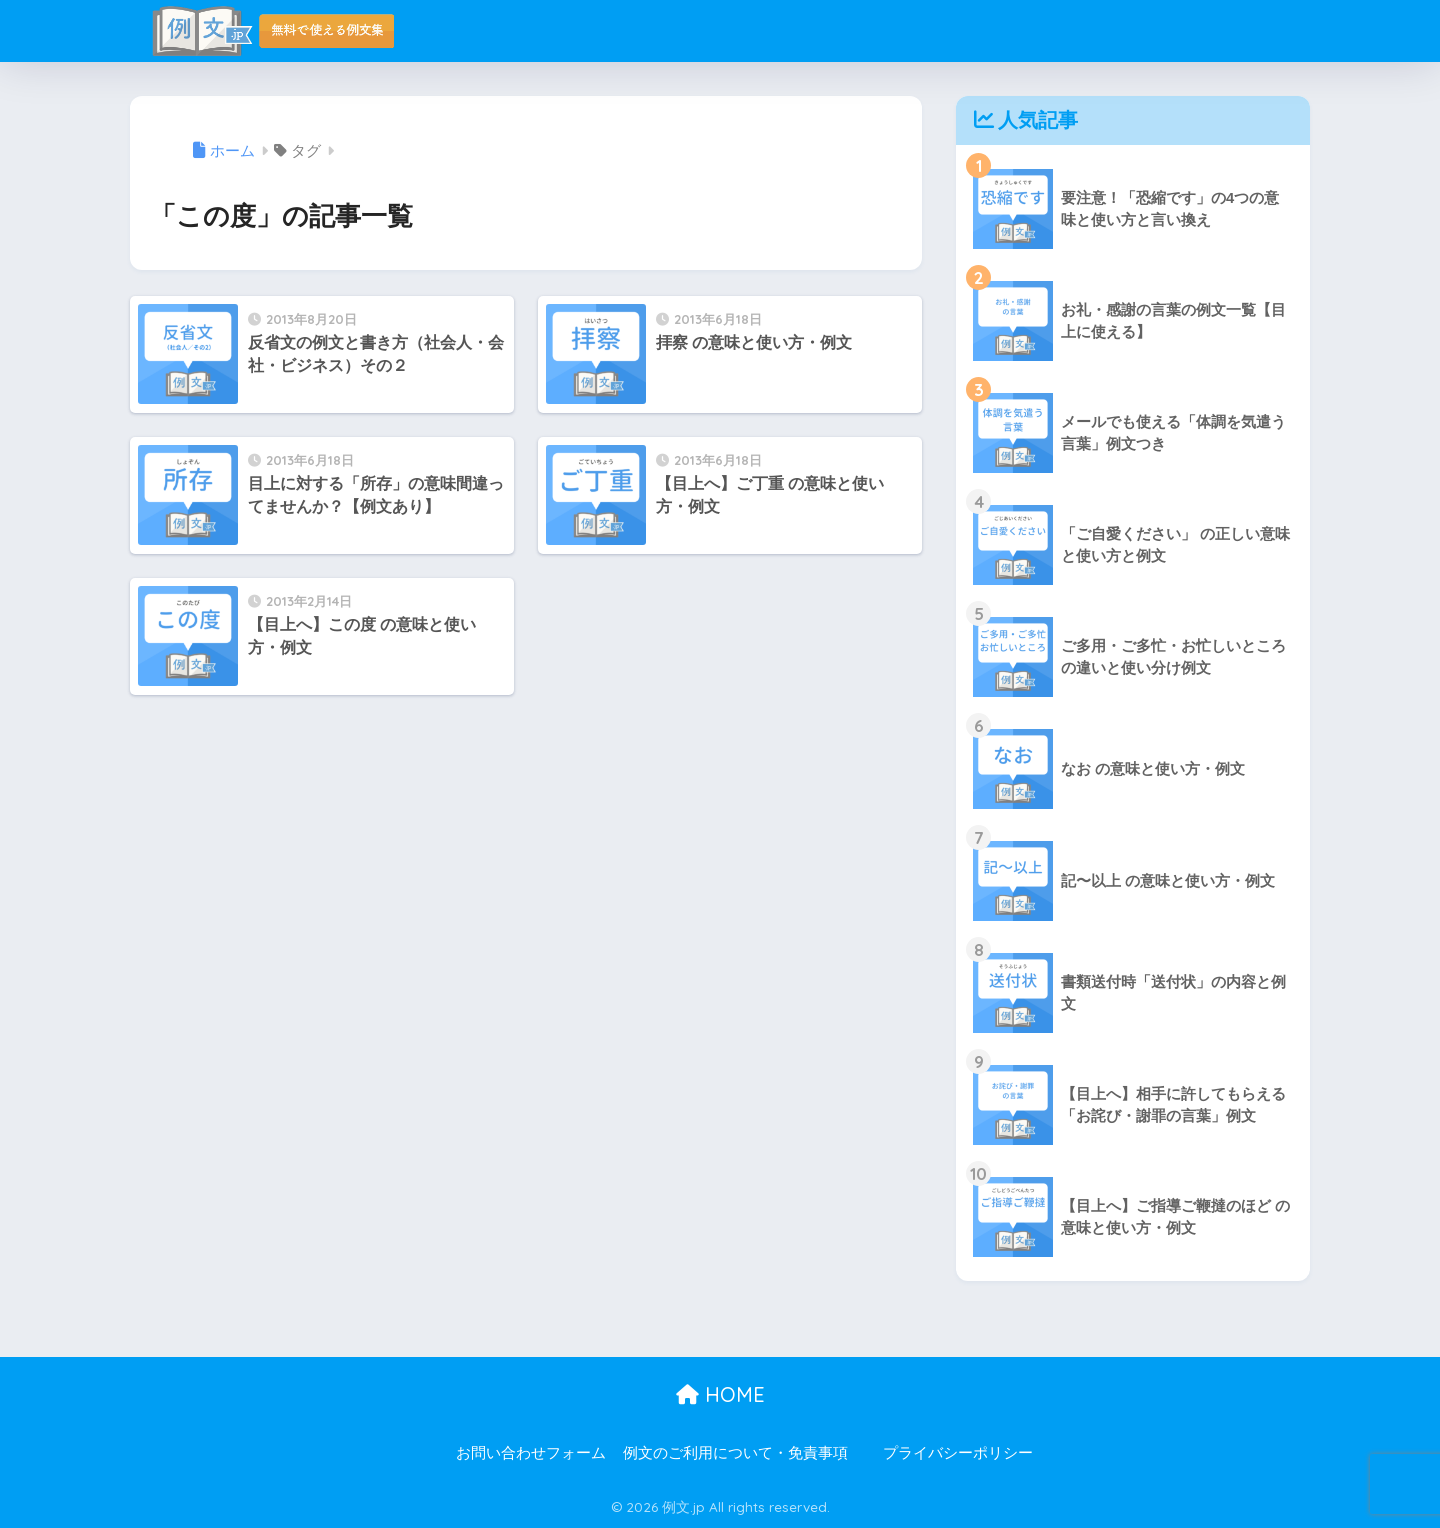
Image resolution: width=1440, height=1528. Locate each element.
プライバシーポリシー (958, 1453)
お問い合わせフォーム (531, 1453)
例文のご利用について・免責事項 (735, 1453)
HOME (720, 1394)
